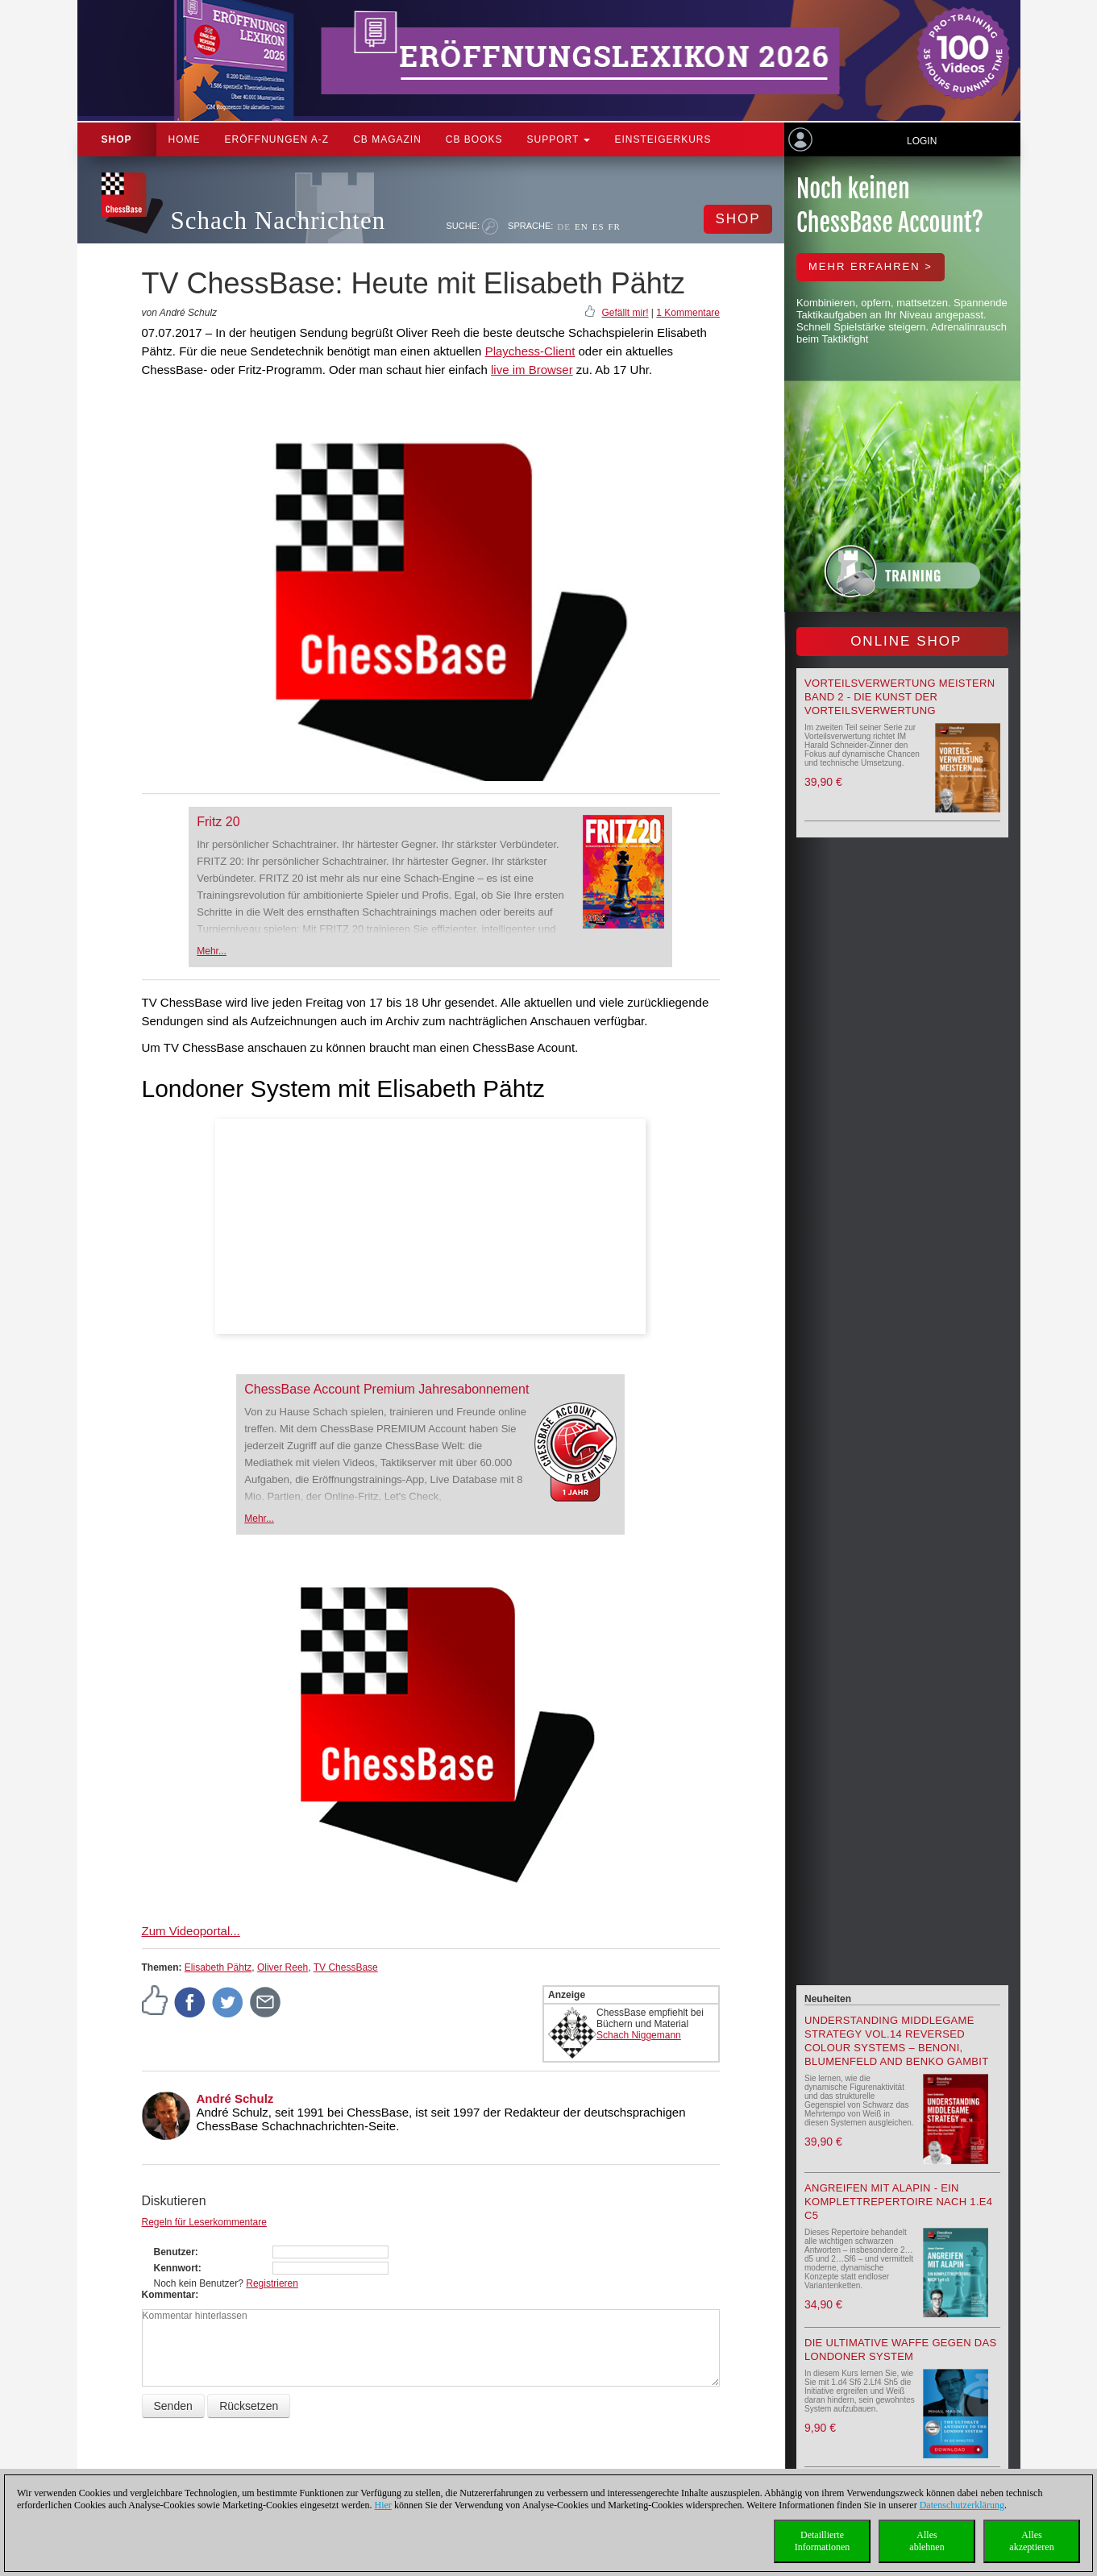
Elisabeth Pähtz (218, 1967)
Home (184, 139)
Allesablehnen (926, 2541)
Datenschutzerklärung (962, 2505)
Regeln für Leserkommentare (204, 2222)
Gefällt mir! (624, 312)
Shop (117, 139)
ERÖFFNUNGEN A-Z (277, 139)
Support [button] (559, 139)
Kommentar (169, 2294)
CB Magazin (387, 139)
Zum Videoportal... (191, 1931)
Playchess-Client (530, 351)
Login (922, 141)
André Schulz (235, 2098)
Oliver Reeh (282, 1967)
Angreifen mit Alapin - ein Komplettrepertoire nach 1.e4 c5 (898, 2201)
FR (615, 226)
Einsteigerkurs (662, 139)
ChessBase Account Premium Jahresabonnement (386, 1389)
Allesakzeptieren (1031, 2541)
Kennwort (176, 2268)
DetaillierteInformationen (822, 2541)
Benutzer (174, 2252)
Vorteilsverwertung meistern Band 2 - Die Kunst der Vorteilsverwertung (899, 697)
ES (598, 226)
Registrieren (272, 2283)
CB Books (474, 139)
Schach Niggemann (638, 2035)
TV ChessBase (346, 1967)
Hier (383, 2505)
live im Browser (532, 369)
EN (581, 226)
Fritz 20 (218, 822)
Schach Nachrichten (278, 220)
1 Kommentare (688, 312)
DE (564, 226)
